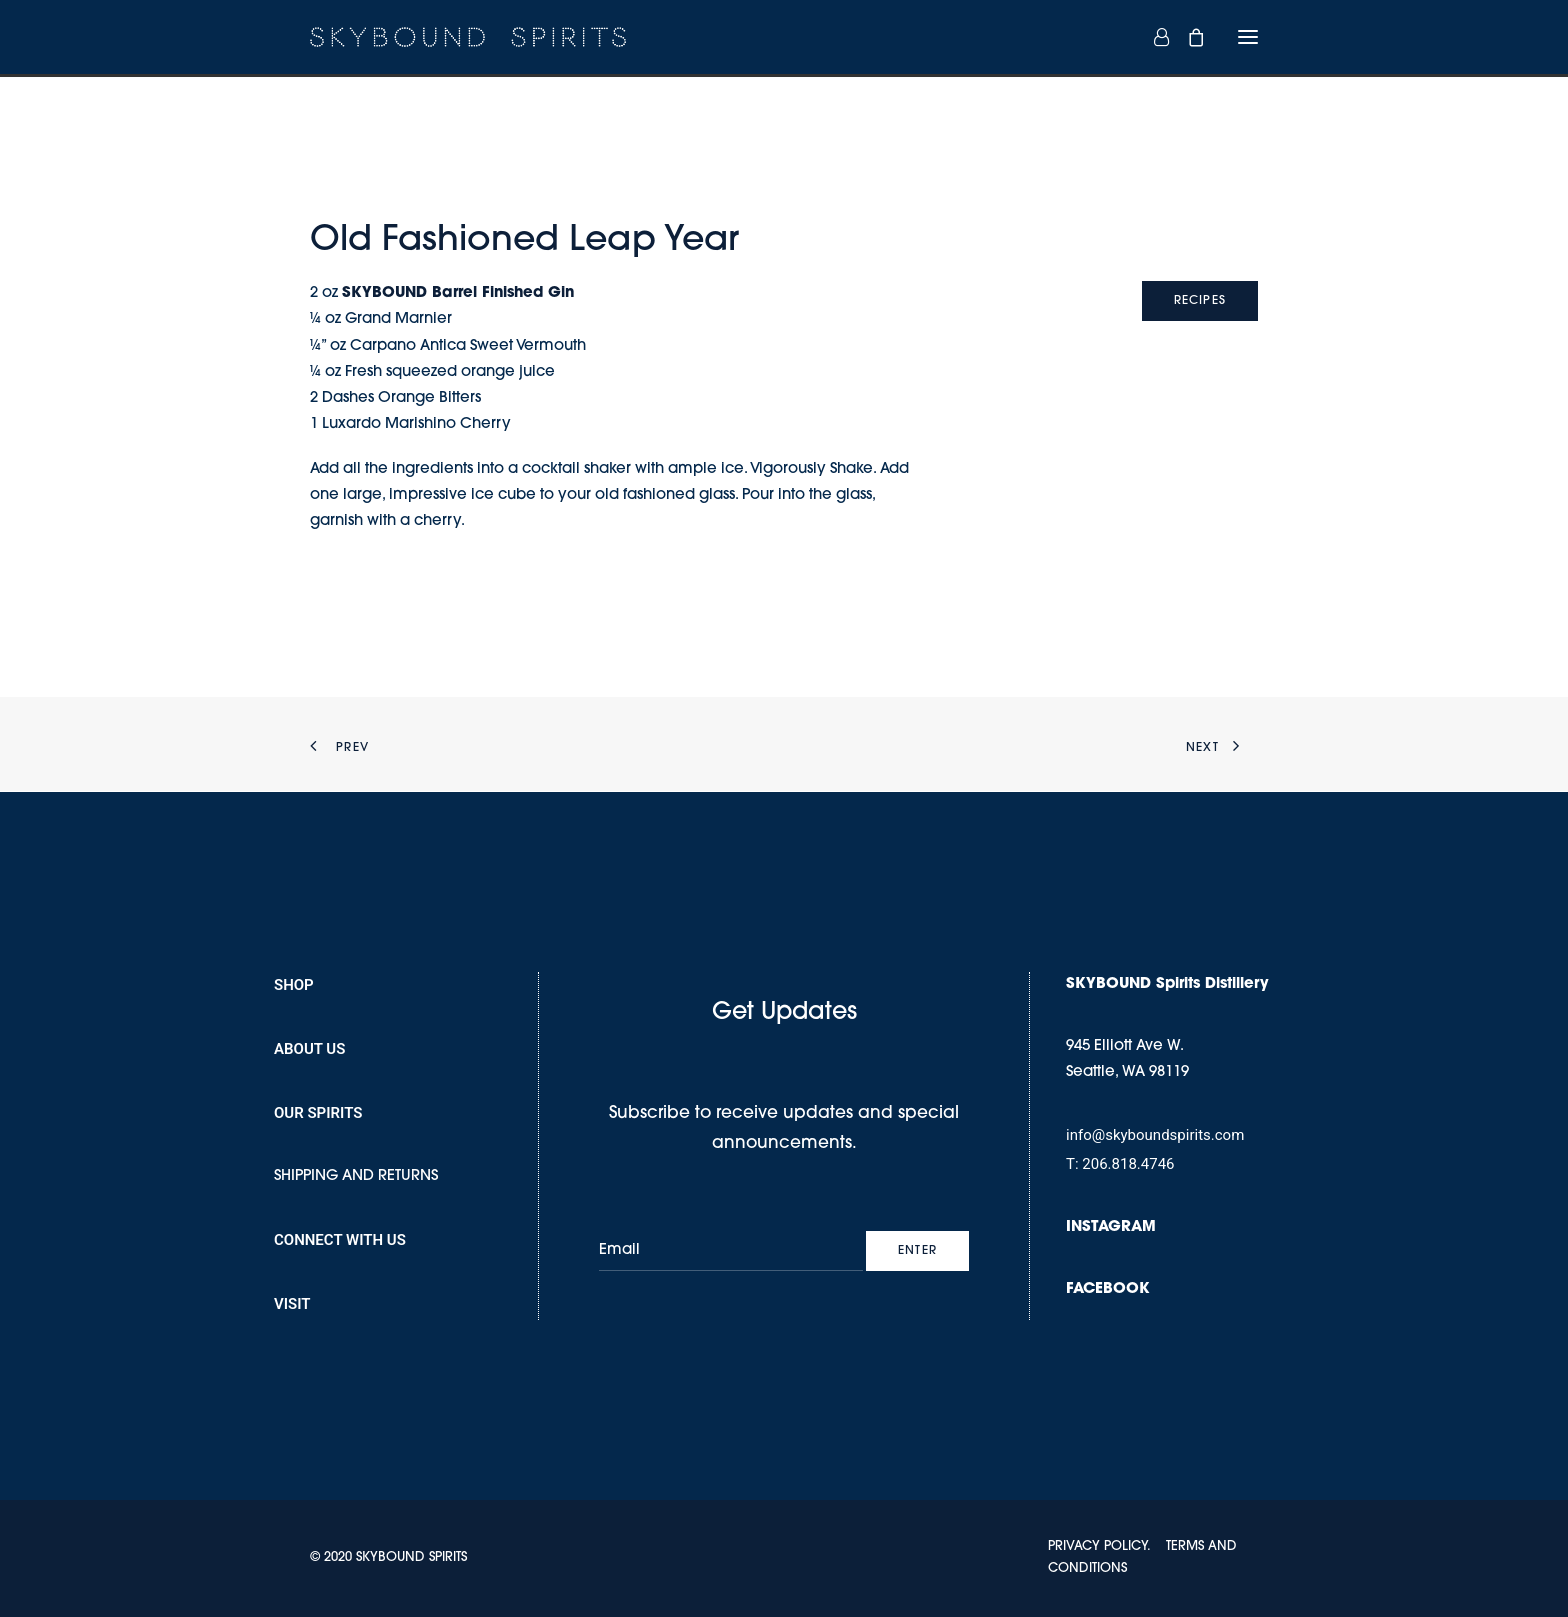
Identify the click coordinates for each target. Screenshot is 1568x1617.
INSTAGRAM (1111, 1227)
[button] (1248, 37)
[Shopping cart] (1187, 37)
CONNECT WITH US (340, 1240)
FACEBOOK (1108, 1289)
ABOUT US (309, 1049)
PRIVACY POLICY (1097, 1546)
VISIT (292, 1304)
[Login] (1152, 37)
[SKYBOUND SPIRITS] (468, 37)
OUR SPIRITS (318, 1113)
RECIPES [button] (1200, 301)
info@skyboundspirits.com (1155, 1135)
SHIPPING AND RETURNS (356, 1176)
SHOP (294, 985)
